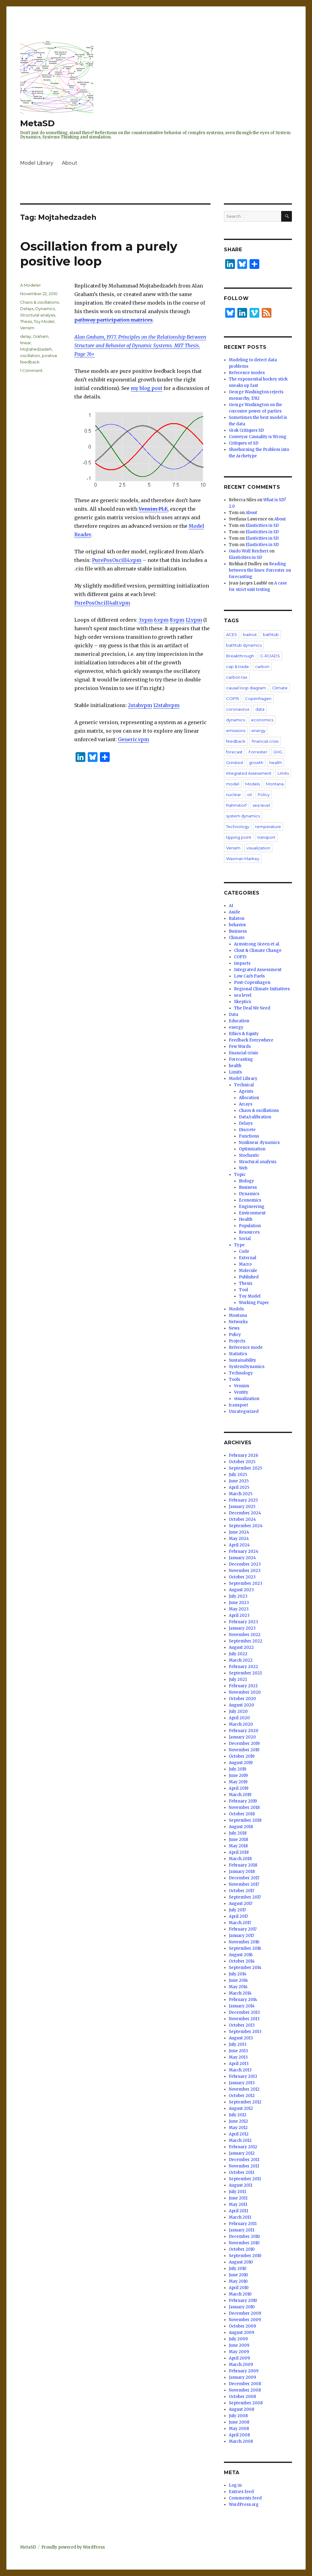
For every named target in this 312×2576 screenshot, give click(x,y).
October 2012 (242, 2095)
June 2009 (239, 2345)
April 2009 (239, 2358)
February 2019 (243, 1801)
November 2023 (245, 1570)
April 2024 (239, 1545)
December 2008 (245, 2383)
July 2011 (237, 2191)
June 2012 (238, 2121)
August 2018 (241, 1826)
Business (238, 931)
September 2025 (245, 1468)
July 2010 (237, 2268)
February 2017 (243, 1929)
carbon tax (236, 677)
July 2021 (238, 1679)
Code (244, 1251)
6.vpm (161, 620)
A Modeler (30, 285)
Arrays (245, 1104)
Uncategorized (244, 1411)
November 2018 (244, 1807)
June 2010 (238, 2275)
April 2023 (239, 1615)
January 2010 (242, 2307)
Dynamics (45, 308)
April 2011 (238, 2210)
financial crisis (265, 741)
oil (249, 794)
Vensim (27, 327)
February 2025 (243, 1500)
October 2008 (242, 2396)
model (232, 783)
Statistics (238, 1353)
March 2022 (241, 1660)
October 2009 (242, 2326)
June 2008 (239, 2422)
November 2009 (245, 2319)
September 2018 (245, 1820)
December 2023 (245, 1564)
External (247, 1257)
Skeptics (242, 1001)
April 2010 (239, 2287)
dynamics (235, 719)
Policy (264, 794)
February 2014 (243, 1999)
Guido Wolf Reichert (248, 551)
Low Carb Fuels (249, 976)
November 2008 (245, 2390)
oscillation (30, 355)
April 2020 (239, 1717)
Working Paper (254, 1302)
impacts (242, 963)
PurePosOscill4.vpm (116, 560)
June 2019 (238, 1775)
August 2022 (241, 1647)
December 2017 (244, 1878)
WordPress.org (244, 2504)
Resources (249, 1232)
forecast (234, 751)
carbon (262, 666)
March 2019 (240, 1794)
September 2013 (245, 2031)
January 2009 (242, 2377)
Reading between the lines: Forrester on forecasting (260, 570)
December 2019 (244, 1743)
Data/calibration (255, 1117)
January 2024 (242, 1557)
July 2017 (237, 1910)
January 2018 (242, 1871)
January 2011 (241, 2230)
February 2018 (243, 1865)
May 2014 (238, 1986)
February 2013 (243, 2076)
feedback (236, 741)
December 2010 (244, 2236)
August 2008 (241, 2409)
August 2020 (241, 1705)
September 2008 (246, 2403)
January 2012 (242, 2153)
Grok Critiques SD (246, 430)
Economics (250, 1200)
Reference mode (246, 1347)
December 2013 (244, 2012)
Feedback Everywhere (251, 1040)
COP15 (232, 698)
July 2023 (238, 1596)
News (234, 1328)
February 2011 (243, 2223)
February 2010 (243, 2300)
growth (256, 762)
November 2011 (244, 2166)
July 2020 (238, 1711)
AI (231, 905)
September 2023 (245, 1583)
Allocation (249, 1097)
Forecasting (241, 1059)
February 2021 (243, 1685)
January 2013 (242, 2082)
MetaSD (37, 123)
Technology (237, 826)
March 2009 (241, 2364)
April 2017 (238, 1916)
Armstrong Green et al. (257, 944)
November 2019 (244, 1749)
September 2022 (245, 1641)
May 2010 (238, 2281)
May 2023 (239, 1609)
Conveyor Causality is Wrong (257, 436)
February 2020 (243, 1730)
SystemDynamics (246, 1366)
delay (25, 336)
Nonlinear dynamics (259, 1142)
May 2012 (238, 2127)
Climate (280, 687)
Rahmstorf (236, 805)
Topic (240, 1174)
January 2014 (242, 2006)
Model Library (36, 163)
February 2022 (243, 1666)
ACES (231, 634)
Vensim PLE (153, 509)
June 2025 (239, 1481)
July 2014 (237, 1974)
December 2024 (245, 1513)
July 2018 (237, 1833)
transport (266, 837)
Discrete (247, 1129)
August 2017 (240, 1903)
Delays (27, 308)
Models (252, 783)
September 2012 (245, 2102)
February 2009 (243, 2371)
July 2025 (238, 1474)
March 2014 (240, 1993)
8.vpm (177, 620)
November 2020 (245, 1692)
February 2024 (243, 1551)
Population (250, 1225)
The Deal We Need (252, 1008)
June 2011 (238, 2198)
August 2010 (241, 2262)
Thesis (26, 321)
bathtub (271, 634)
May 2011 (238, 2204)
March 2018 (240, 1858)
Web (243, 1168)
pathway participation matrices (113, 320)
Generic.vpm (133, 739)
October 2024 (242, 1519)
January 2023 (242, 1628)
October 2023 (242, 1577)
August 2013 (241, 2038)
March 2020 (241, 1724)
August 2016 (241, 1954)
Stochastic (249, 1155)
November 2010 (244, 2243)
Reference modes (247, 372)
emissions (235, 730)
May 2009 (239, 2351)
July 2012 (237, 2114)
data (259, 709)
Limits (283, 773)
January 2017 (241, 1935)
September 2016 (245, 1948)
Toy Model (44, 321)
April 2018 (239, 1852)
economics (262, 719)
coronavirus (237, 709)
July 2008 (238, 2415)
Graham (40, 336)
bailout (250, 634)
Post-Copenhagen (252, 982)
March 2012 (240, 2140)
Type (239, 1245)
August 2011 (240, 2185)
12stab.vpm (166, 705)
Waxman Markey (242, 858)
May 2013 (238, 2057)
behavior (237, 924)
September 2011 (245, 2178)
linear (25, 342)
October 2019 (241, 1756)
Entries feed (241, 2491)
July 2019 (237, 1769)
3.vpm (146, 620)
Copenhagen (258, 698)
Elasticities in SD (262, 525)
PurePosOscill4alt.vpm (102, 603)
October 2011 (241, 2172)
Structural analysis (37, 315)
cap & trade (237, 666)
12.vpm (194, 620)
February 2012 (243, 2146)
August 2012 (241, 2108)
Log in (235, 2485)
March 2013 (240, 2070)
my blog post (146, 388)
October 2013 (242, 2025)
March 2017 (240, 1922)
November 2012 (244, 2089)
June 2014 (238, 1980)
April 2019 (238, 1788)
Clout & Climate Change (258, 950)
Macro (245, 1264)
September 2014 (245, 1967)
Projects (237, 1341)
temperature (268, 826)
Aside (234, 912)
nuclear (233, 794)
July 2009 (238, 2339)
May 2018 (238, 1846)
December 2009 (245, 2313)
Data (233, 1014)
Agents (246, 1091)
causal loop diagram (246, 687)
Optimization (252, 1149)
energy (258, 730)
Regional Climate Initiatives (262, 988)
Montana (275, 783)
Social (245, 1238)
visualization (258, 847)
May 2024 (239, 1538)
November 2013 (244, 2018)
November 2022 (245, 1634)
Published (249, 1277)
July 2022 (238, 1653)
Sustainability (242, 1360)
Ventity (241, 1392)
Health (245, 1219)
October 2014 (242, 1961)
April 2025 (239, 1487)
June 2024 (239, 1532)
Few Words (240, 1046)
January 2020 (242, 1737)
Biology (246, 1181)
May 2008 (239, 2428)
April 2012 (239, 2134)
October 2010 (242, 2249)
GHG (277, 751)
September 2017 (245, 1897)
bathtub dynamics (244, 645)
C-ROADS (270, 655)
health (275, 762)
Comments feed (245, 2498)
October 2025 (242, 1461)
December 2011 (244, 2159)
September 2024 (246, 1525)
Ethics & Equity (244, 1033)
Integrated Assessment (248, 773)
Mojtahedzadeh (36, 349)
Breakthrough (240, 655)
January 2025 (242, 1506)
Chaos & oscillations (39, 302)
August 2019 (241, 1762)
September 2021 (245, 1673)
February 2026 (243, 1455)
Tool (243, 1289)
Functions (249, 1136)
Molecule (248, 1270)
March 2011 (240, 2217)
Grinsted (234, 762)
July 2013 (237, 2044)
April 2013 (239, 2063)
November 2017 (244, 1884)
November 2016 (244, 1942)
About (69, 163)
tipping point (238, 837)
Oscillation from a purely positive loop (98, 254)
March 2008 (241, 2441)
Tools (234, 1379)
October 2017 (241, 1890)
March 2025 (240, 1493)
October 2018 (242, 1814)
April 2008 (239, 2435)
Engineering (251, 1206)
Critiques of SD (243, 443)
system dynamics (243, 815)
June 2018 (238, 1839)
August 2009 (241, 2332)
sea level (261, 805)
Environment (252, 1213)
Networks (238, 1321)
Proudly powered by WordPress (73, 2547)
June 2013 (238, 2050)
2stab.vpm (140, 705)
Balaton (236, 918)
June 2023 (239, 1602)
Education (239, 1021)
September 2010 (245, 2255)
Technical (244, 1085)
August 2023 (241, 1589)
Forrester (258, 751)
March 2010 (240, 2294)
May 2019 (238, 1782)
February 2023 (243, 1621)
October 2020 (242, 1698)
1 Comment (31, 370)
